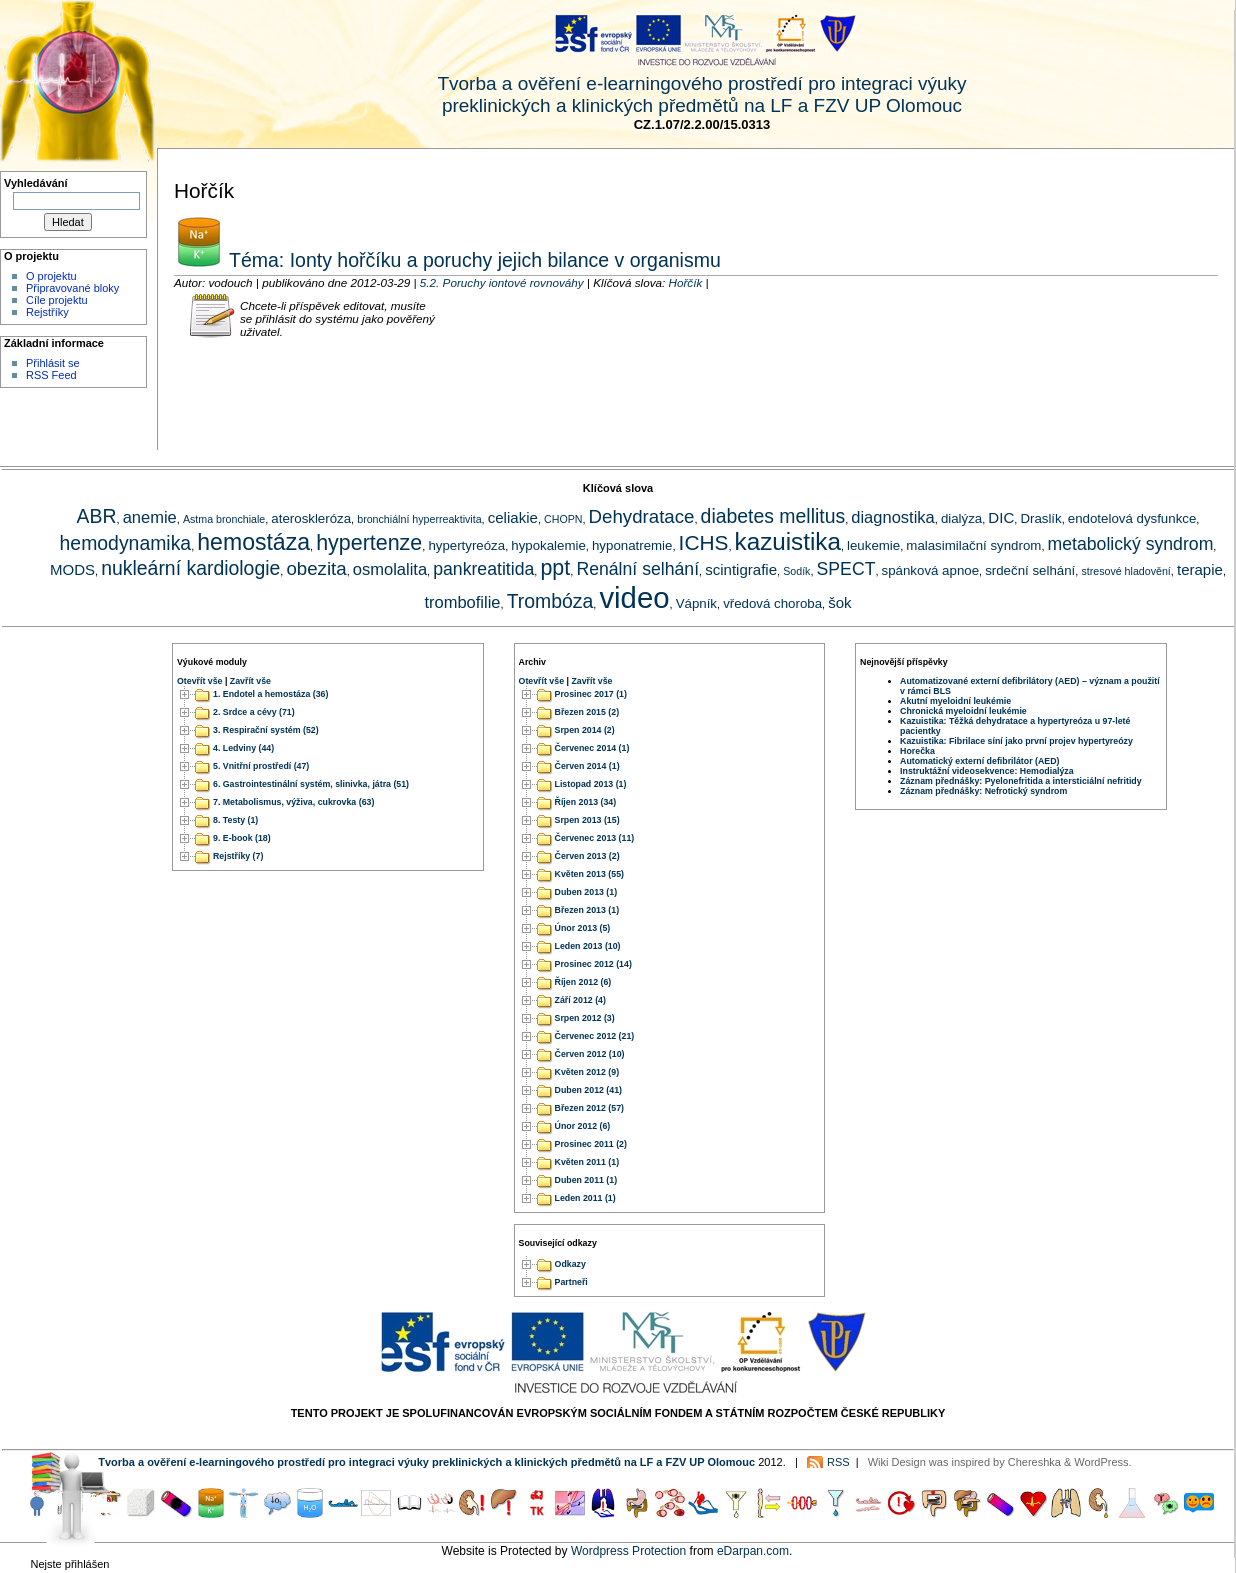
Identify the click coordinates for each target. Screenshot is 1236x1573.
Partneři (571, 1283)
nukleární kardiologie (190, 568)
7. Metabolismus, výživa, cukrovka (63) (293, 802)
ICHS (704, 542)
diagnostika (892, 517)
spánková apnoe (930, 570)
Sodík (796, 571)
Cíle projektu (57, 300)
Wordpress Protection (628, 1551)
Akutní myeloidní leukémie (955, 701)
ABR (97, 516)
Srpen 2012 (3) (585, 1018)
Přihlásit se (53, 363)
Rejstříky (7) (238, 856)
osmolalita (390, 569)
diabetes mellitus (773, 516)
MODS (72, 569)
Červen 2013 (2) (587, 856)
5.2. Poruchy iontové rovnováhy (502, 282)
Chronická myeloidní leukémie (963, 711)
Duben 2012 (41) (588, 1090)
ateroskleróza (311, 518)
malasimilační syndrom (973, 545)
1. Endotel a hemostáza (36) (270, 694)
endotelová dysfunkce (1132, 518)
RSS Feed (51, 375)
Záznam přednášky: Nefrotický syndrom (983, 791)
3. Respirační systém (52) (266, 730)
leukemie (873, 545)
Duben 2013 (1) (586, 892)
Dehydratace (642, 516)
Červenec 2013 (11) (595, 838)
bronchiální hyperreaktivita (419, 519)
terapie (1200, 569)
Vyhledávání (36, 183)
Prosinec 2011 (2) (591, 1144)
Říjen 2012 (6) (583, 982)
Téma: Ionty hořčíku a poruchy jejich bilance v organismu (472, 260)
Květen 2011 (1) (587, 1162)
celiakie (513, 517)
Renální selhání (637, 569)
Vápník (696, 603)
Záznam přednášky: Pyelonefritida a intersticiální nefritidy (1021, 781)
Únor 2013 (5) (583, 928)
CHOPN (563, 519)
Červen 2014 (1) (587, 766)
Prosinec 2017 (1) (591, 694)
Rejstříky (47, 312)
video (634, 597)
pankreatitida (483, 569)
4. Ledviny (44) (243, 748)
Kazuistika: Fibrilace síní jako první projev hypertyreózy (1016, 741)
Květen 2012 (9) (587, 1072)
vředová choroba (772, 603)
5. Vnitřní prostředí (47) (261, 766)
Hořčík (685, 282)
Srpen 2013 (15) (587, 820)
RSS (838, 1462)
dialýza (961, 518)
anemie (150, 517)
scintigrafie (741, 569)
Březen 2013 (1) (587, 910)
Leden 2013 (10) (588, 946)
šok (839, 602)
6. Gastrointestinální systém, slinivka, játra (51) (311, 784)
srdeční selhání (1030, 570)
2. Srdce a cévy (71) (254, 712)
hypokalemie (548, 545)
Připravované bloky (72, 288)
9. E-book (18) (242, 838)
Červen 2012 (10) (590, 1054)
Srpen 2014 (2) (585, 730)
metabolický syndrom (1131, 544)
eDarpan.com (753, 1551)
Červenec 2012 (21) (595, 1036)
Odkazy (570, 1265)
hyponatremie (632, 545)
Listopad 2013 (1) (591, 784)
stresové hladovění (1125, 571)
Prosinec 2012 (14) (593, 964)
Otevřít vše (199, 681)
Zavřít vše (250, 681)
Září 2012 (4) (580, 1000)
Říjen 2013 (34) (586, 802)
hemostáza (253, 542)
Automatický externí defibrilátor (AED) (979, 761)
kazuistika (788, 541)
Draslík (1040, 518)
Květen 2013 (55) (589, 874)
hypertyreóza (466, 545)
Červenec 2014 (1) (592, 748)
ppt (555, 568)
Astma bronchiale (224, 519)
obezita (316, 568)
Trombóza (550, 601)
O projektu (51, 276)
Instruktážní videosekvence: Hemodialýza (987, 771)
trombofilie (462, 602)
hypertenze (369, 543)
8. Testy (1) (235, 820)
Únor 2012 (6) (583, 1126)
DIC (1001, 517)
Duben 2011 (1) (586, 1180)
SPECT (846, 569)
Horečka (917, 751)
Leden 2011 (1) (585, 1198)
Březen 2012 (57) (589, 1108)
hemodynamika (126, 543)
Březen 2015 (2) (587, 712)
